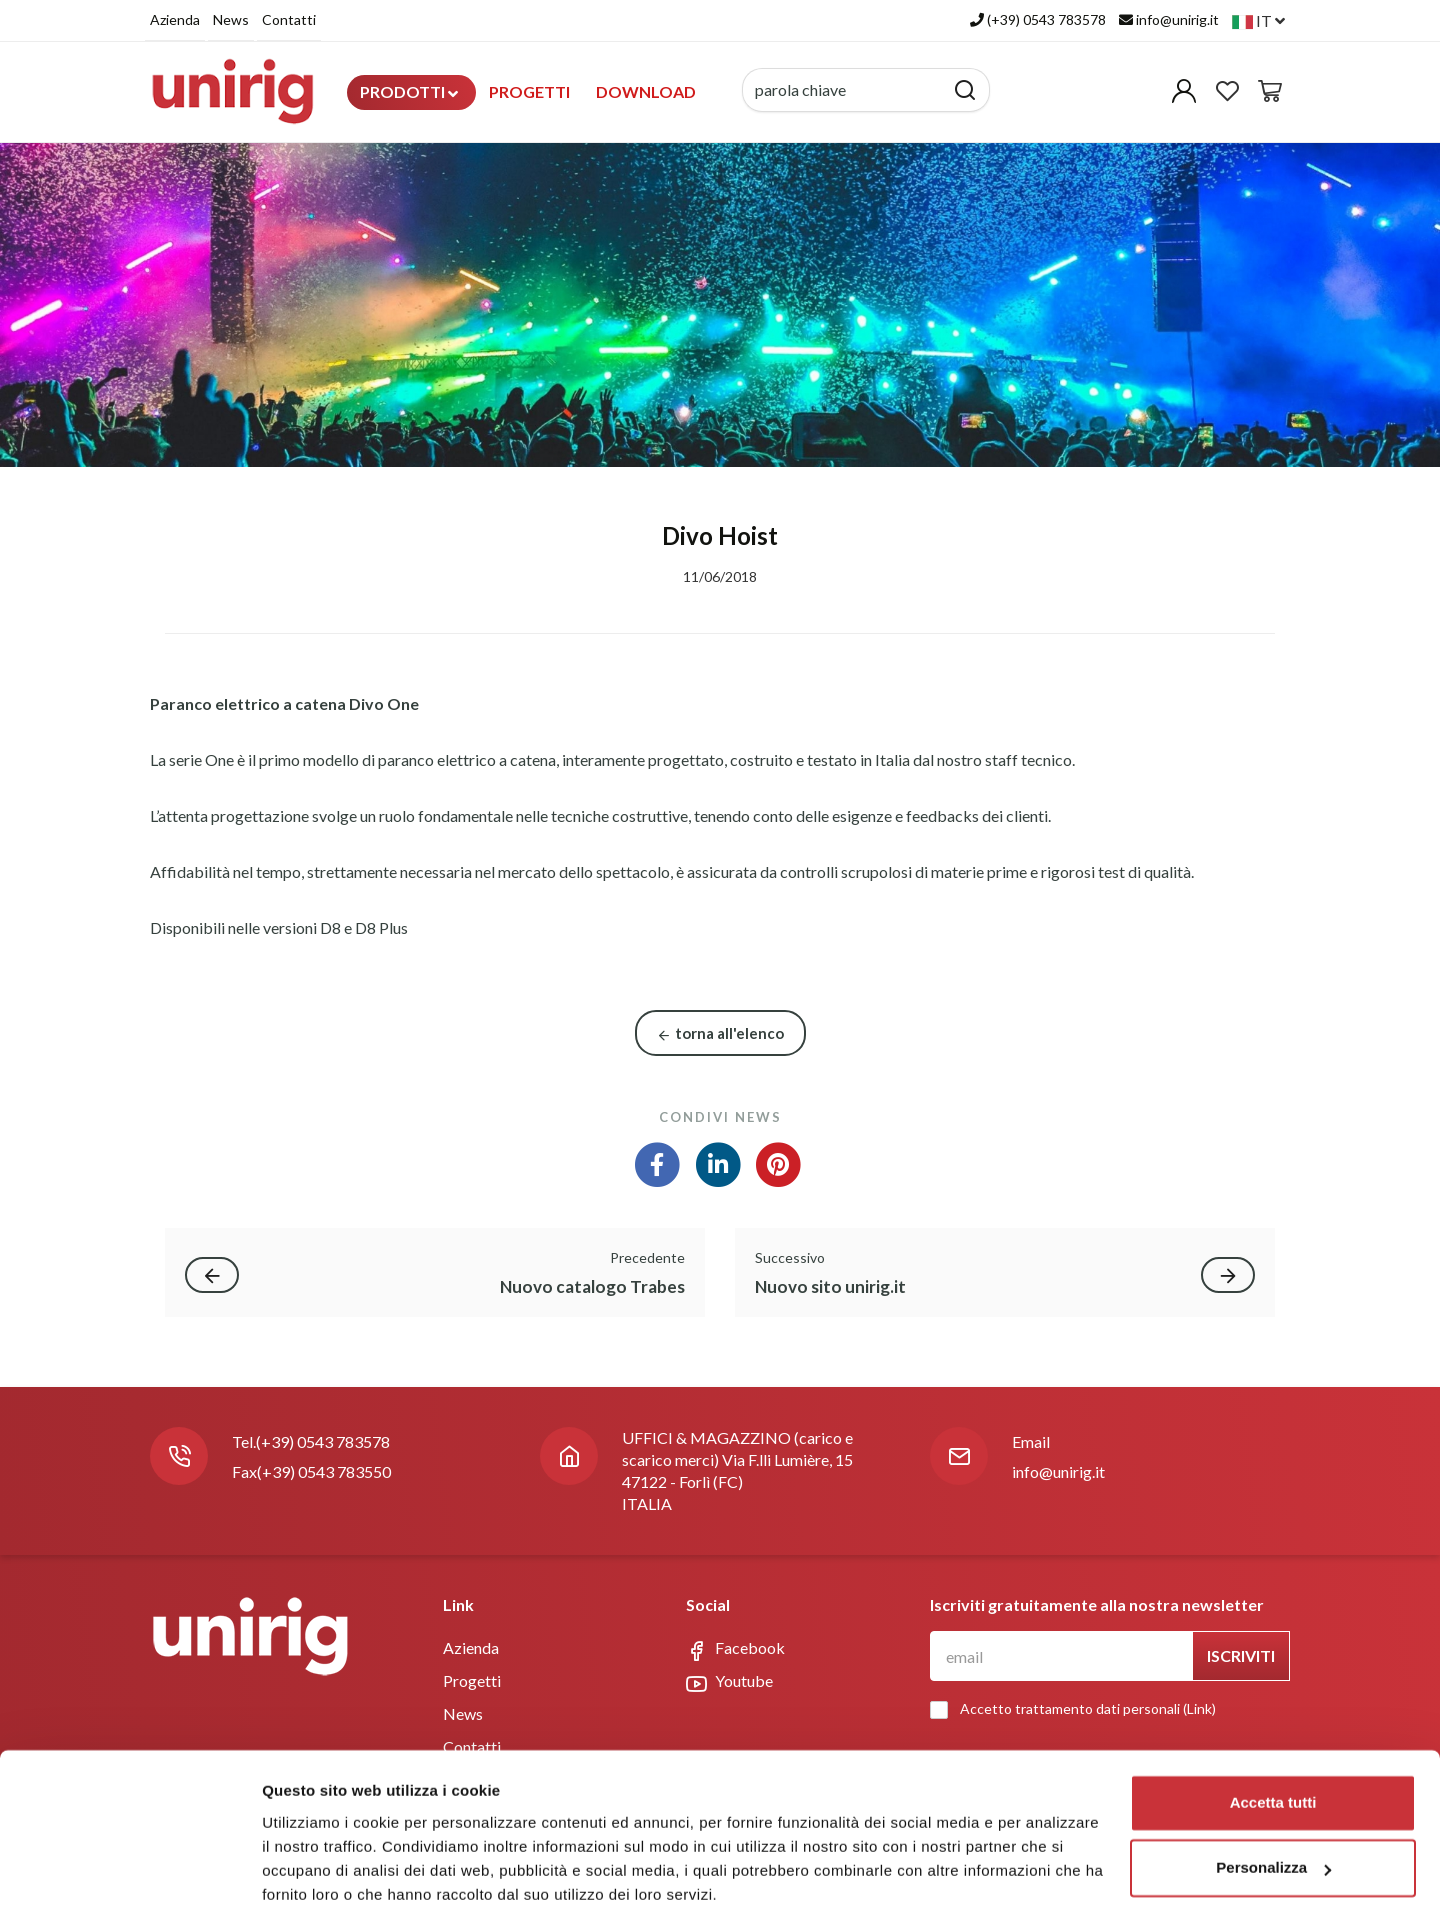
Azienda (175, 19)
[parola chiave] (843, 90)
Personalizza (1273, 1798)
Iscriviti (1241, 1655)
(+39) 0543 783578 (323, 1441)
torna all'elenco (720, 1033)
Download (646, 91)
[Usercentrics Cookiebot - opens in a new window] (129, 1881)
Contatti (289, 19)
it (1258, 20)
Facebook (735, 1649)
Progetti (529, 91)
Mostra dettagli (316, 1880)
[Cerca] (965, 90)
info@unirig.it (1058, 1471)
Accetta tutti (1273, 1733)
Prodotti (409, 92)
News (231, 19)
